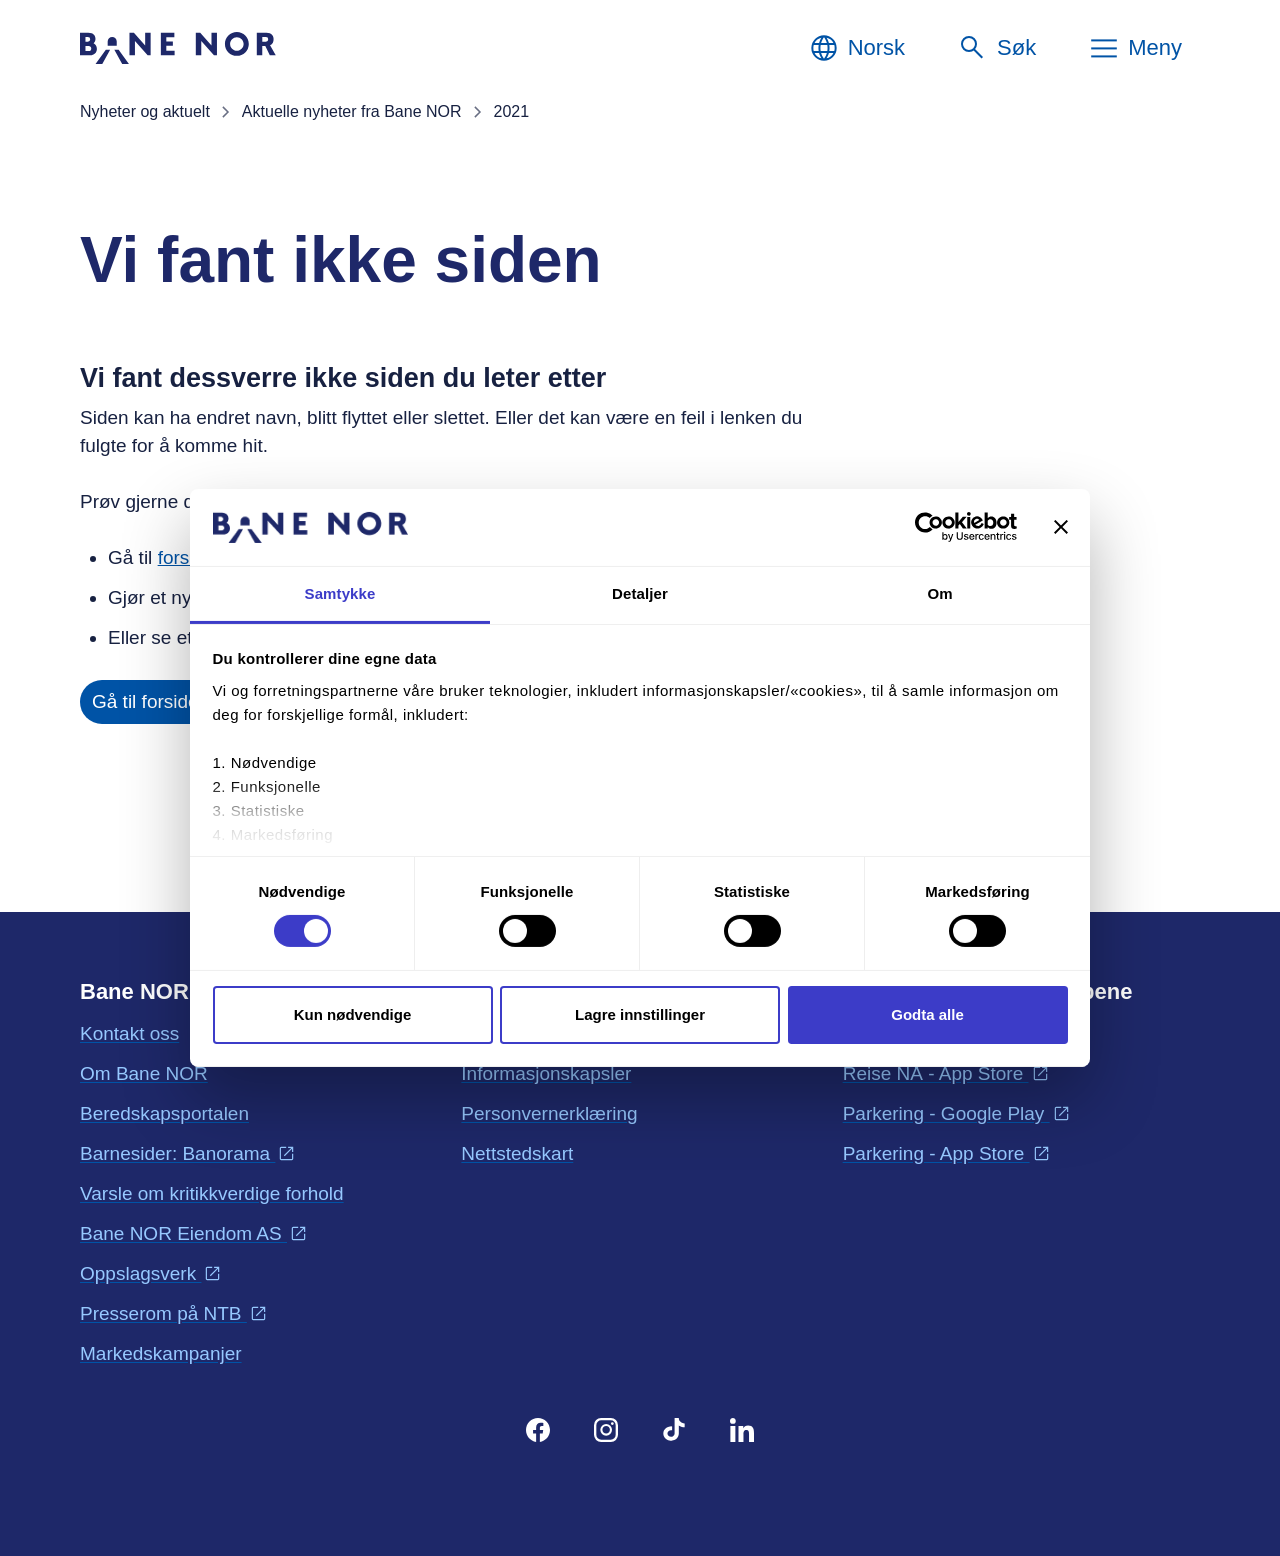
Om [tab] (939, 593)
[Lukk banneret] (1061, 527)
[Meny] (1135, 48)
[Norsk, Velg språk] (856, 48)
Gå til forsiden (150, 701)
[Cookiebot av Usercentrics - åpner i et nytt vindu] (929, 527)
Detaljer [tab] (640, 593)
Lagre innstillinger (640, 1014)
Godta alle (927, 1014)
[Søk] (996, 48)
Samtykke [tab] (340, 593)
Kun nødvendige (353, 1014)
